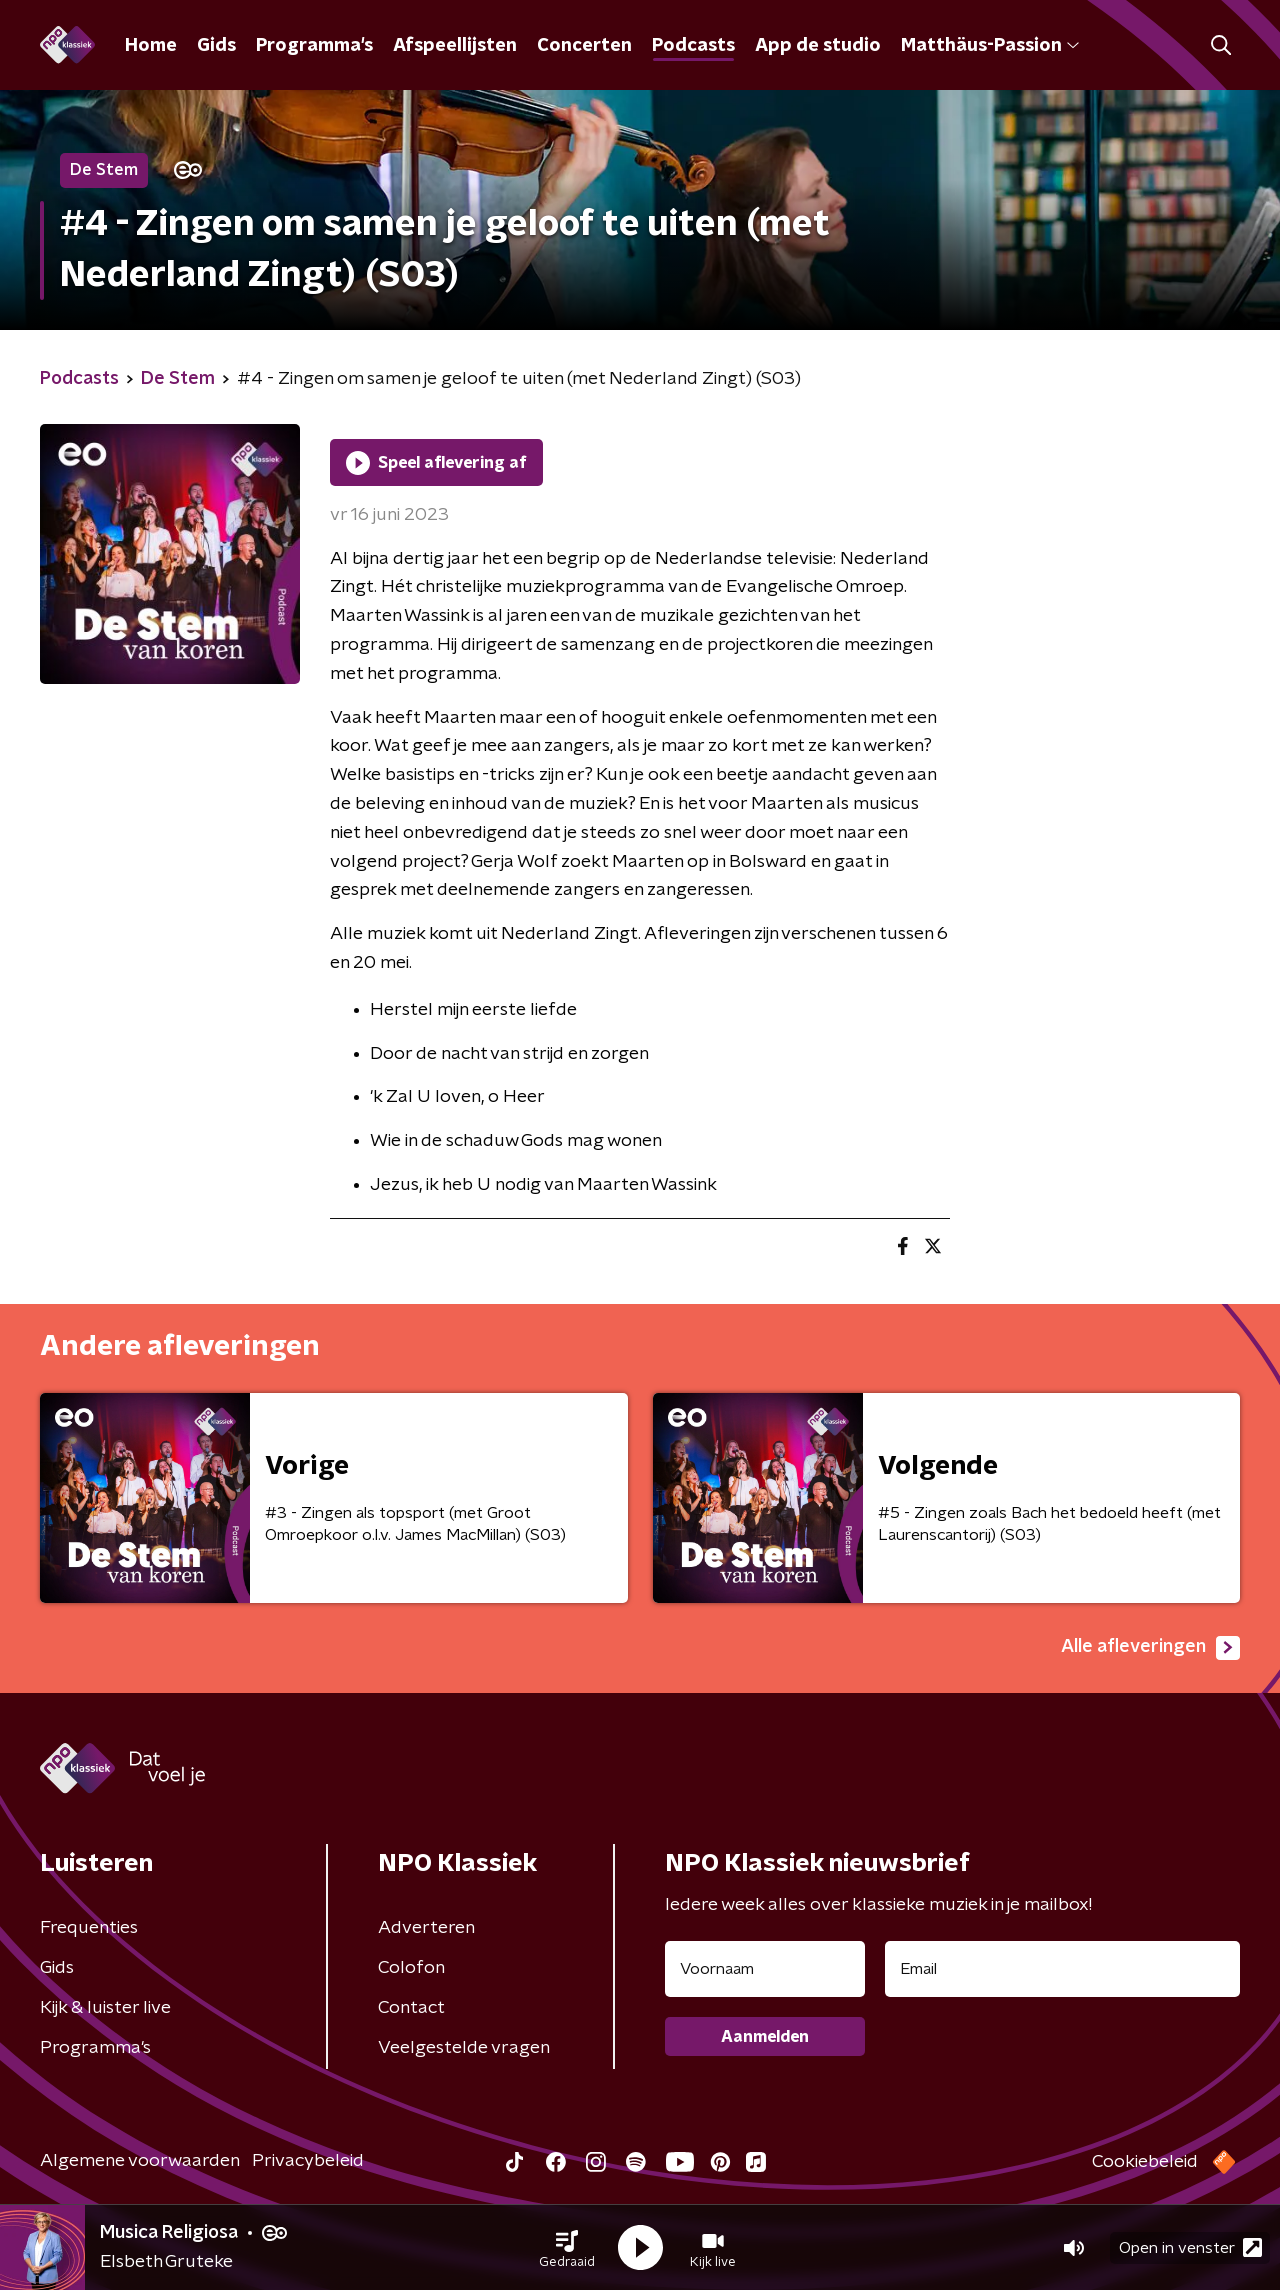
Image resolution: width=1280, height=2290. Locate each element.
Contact (411, 2008)
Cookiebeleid (1145, 2162)
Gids (216, 46)
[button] (567, 2248)
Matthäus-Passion (990, 46)
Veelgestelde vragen (464, 2048)
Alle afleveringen (1150, 1648)
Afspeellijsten (455, 46)
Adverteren (426, 1928)
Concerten (584, 46)
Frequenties (89, 1928)
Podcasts (693, 46)
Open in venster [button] (1190, 2247)
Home (151, 46)
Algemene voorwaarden (140, 2161)
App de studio (818, 46)
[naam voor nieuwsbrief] (765, 1969)
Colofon (411, 1968)
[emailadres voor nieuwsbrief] (1062, 1969)
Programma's (314, 46)
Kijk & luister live (105, 2008)
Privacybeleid (308, 2161)
